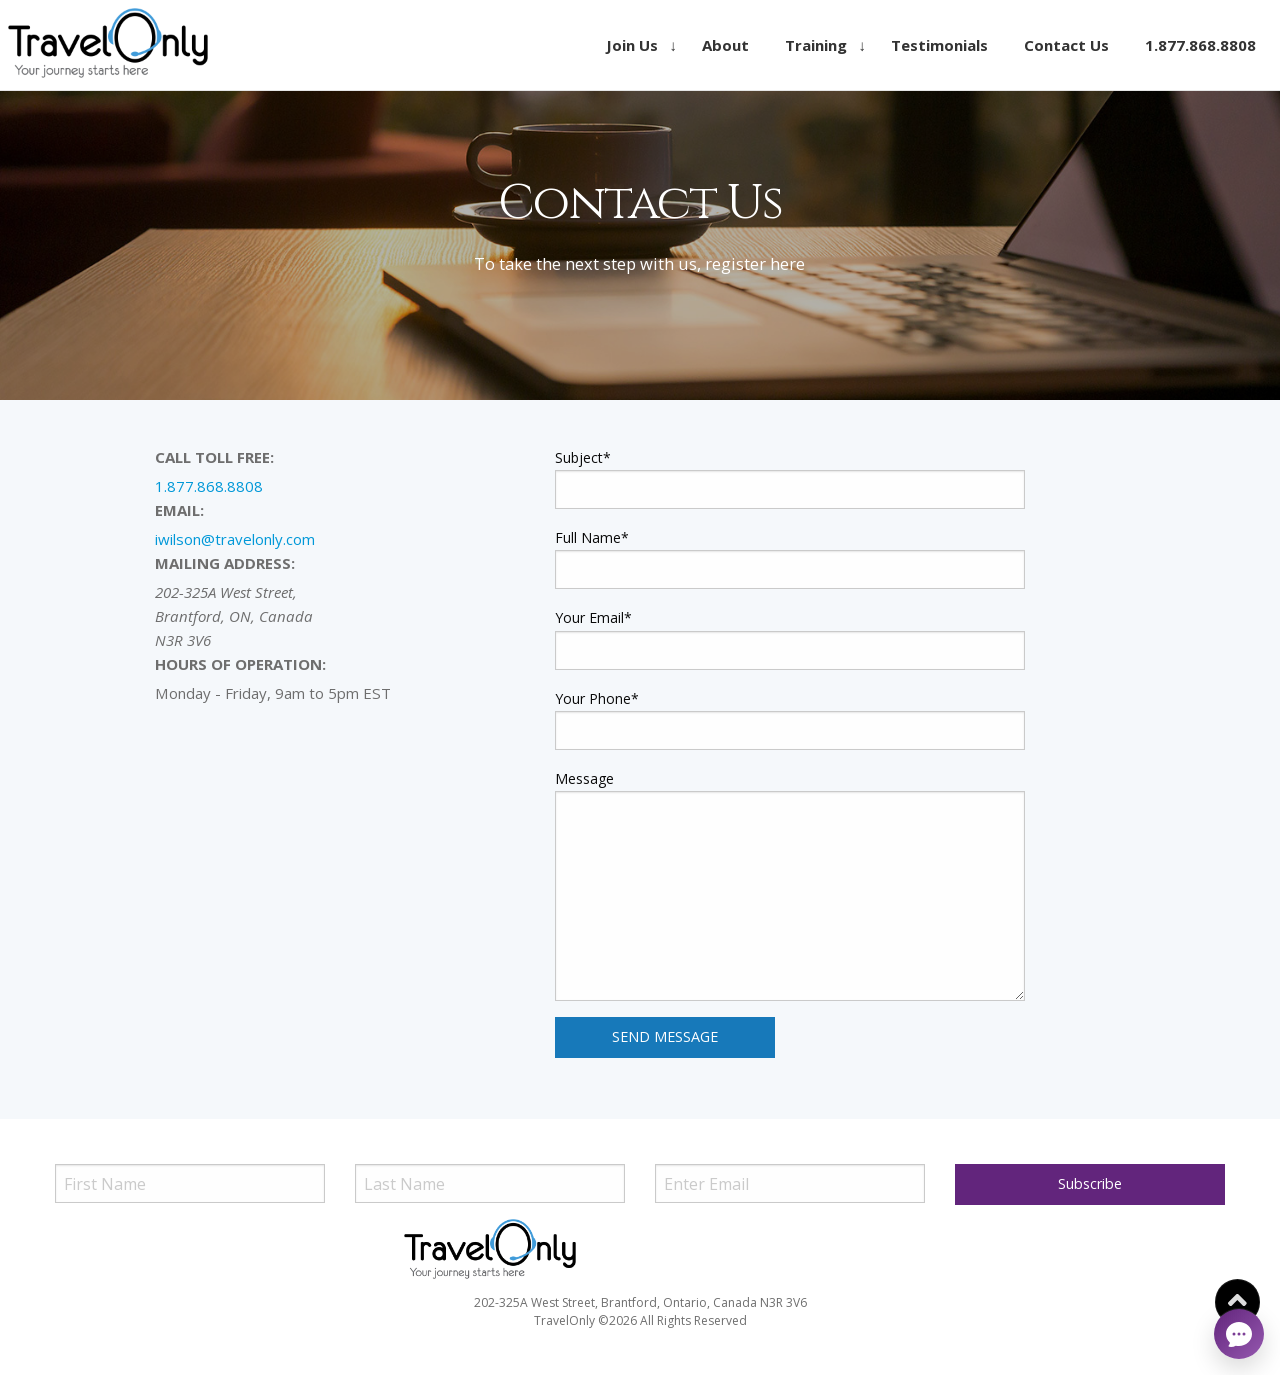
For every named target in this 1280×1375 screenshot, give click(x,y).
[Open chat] (1239, 1334)
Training (816, 45)
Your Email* (593, 617)
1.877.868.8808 (1200, 45)
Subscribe (1090, 1183)
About (725, 45)
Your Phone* (597, 698)
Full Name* (592, 537)
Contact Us (1066, 45)
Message (584, 778)
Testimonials (939, 45)
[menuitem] (636, 45)
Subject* (583, 457)
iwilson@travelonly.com (235, 539)
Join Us (632, 45)
